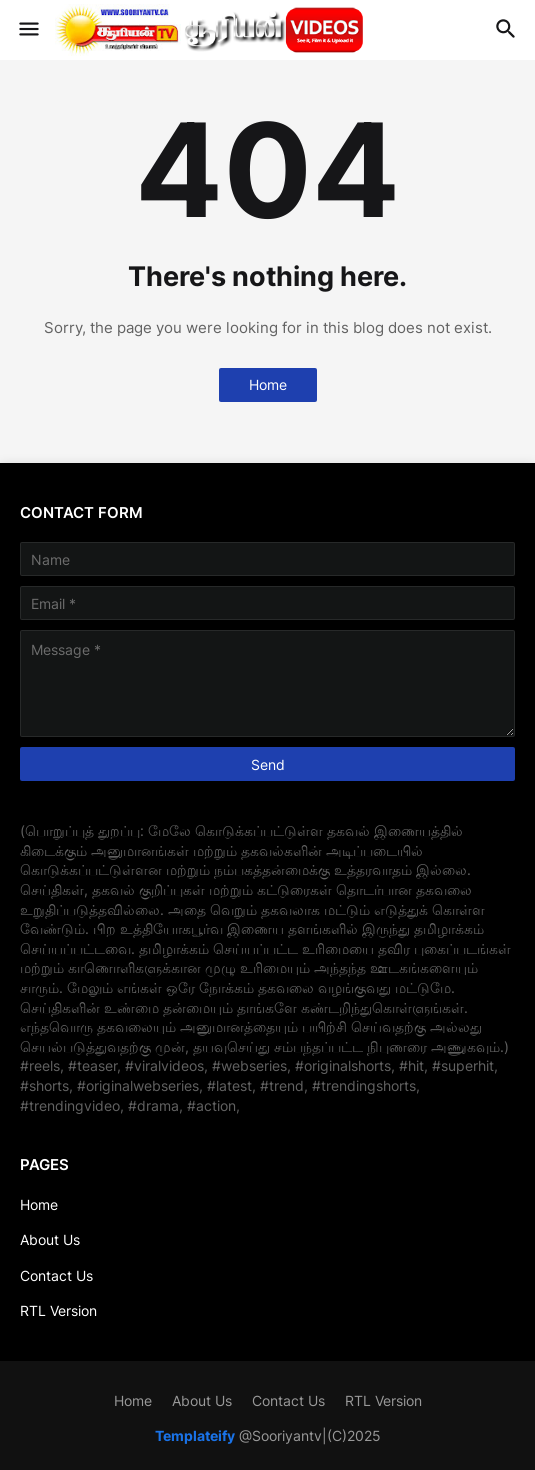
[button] (27, 30)
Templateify (195, 1435)
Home (268, 384)
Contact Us (56, 1275)
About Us (50, 1239)
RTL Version (58, 1310)
